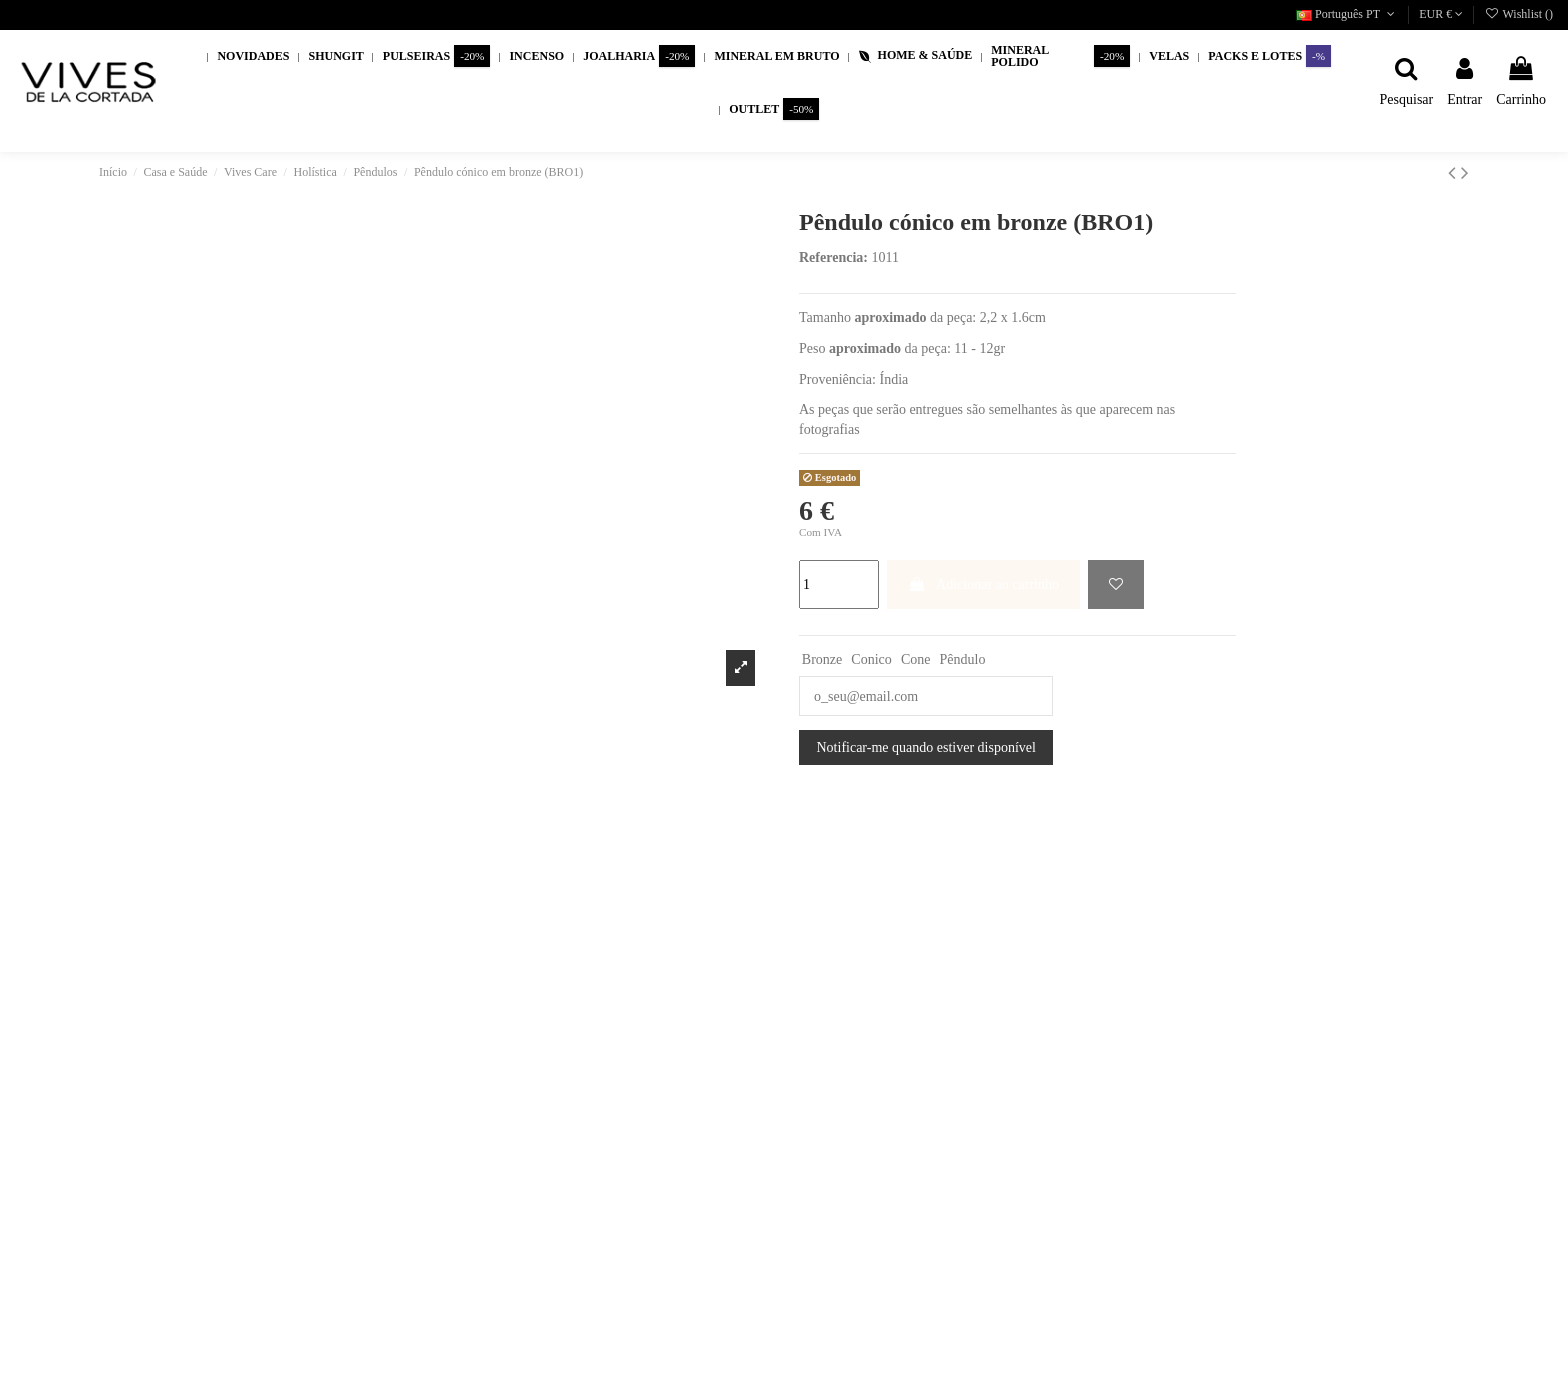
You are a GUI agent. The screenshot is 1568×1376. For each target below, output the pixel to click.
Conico (871, 659)
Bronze (822, 659)
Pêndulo (963, 659)
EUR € (1441, 14)
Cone (916, 659)
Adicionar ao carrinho (983, 584)
